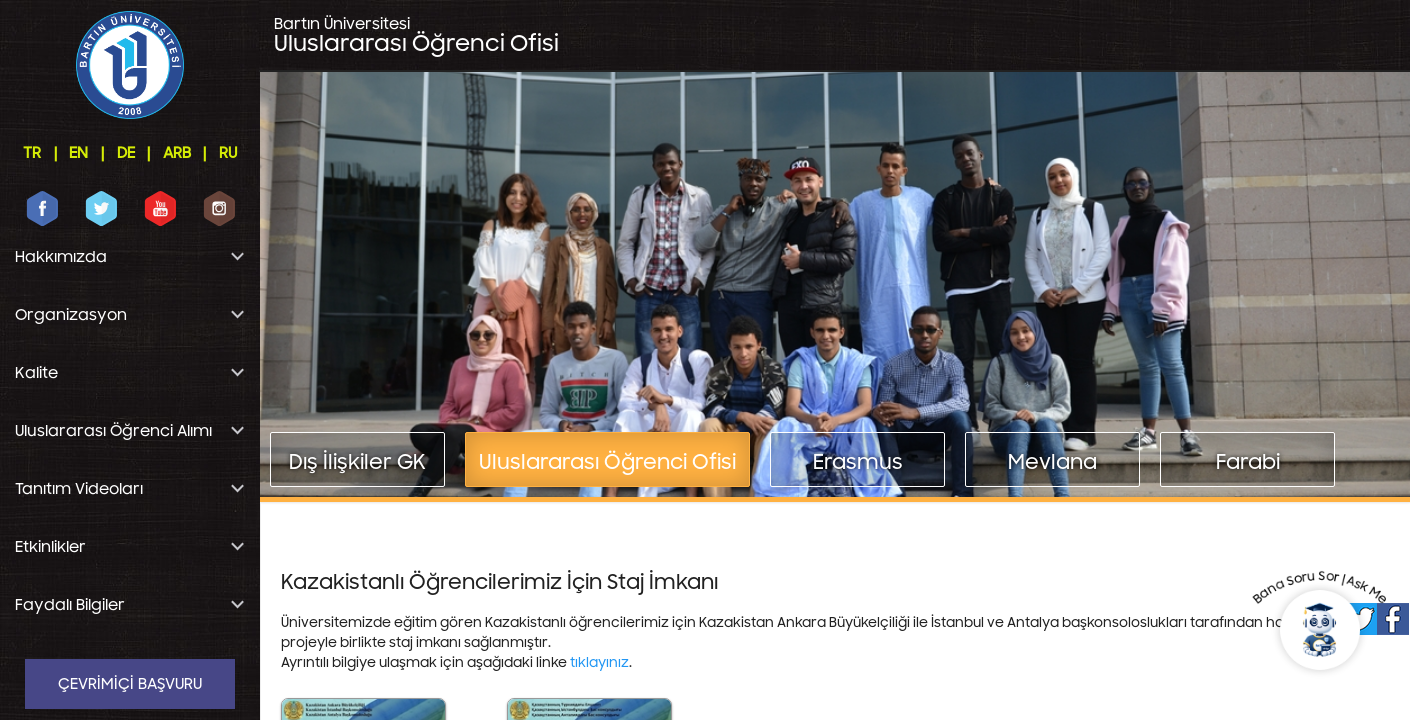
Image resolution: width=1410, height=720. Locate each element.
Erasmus (858, 462)
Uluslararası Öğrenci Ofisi (416, 36)
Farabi (1248, 462)
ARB (177, 153)
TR (32, 153)
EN (78, 153)
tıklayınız (599, 663)
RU (228, 153)
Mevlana (1052, 462)
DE (126, 153)
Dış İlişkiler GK (357, 462)
